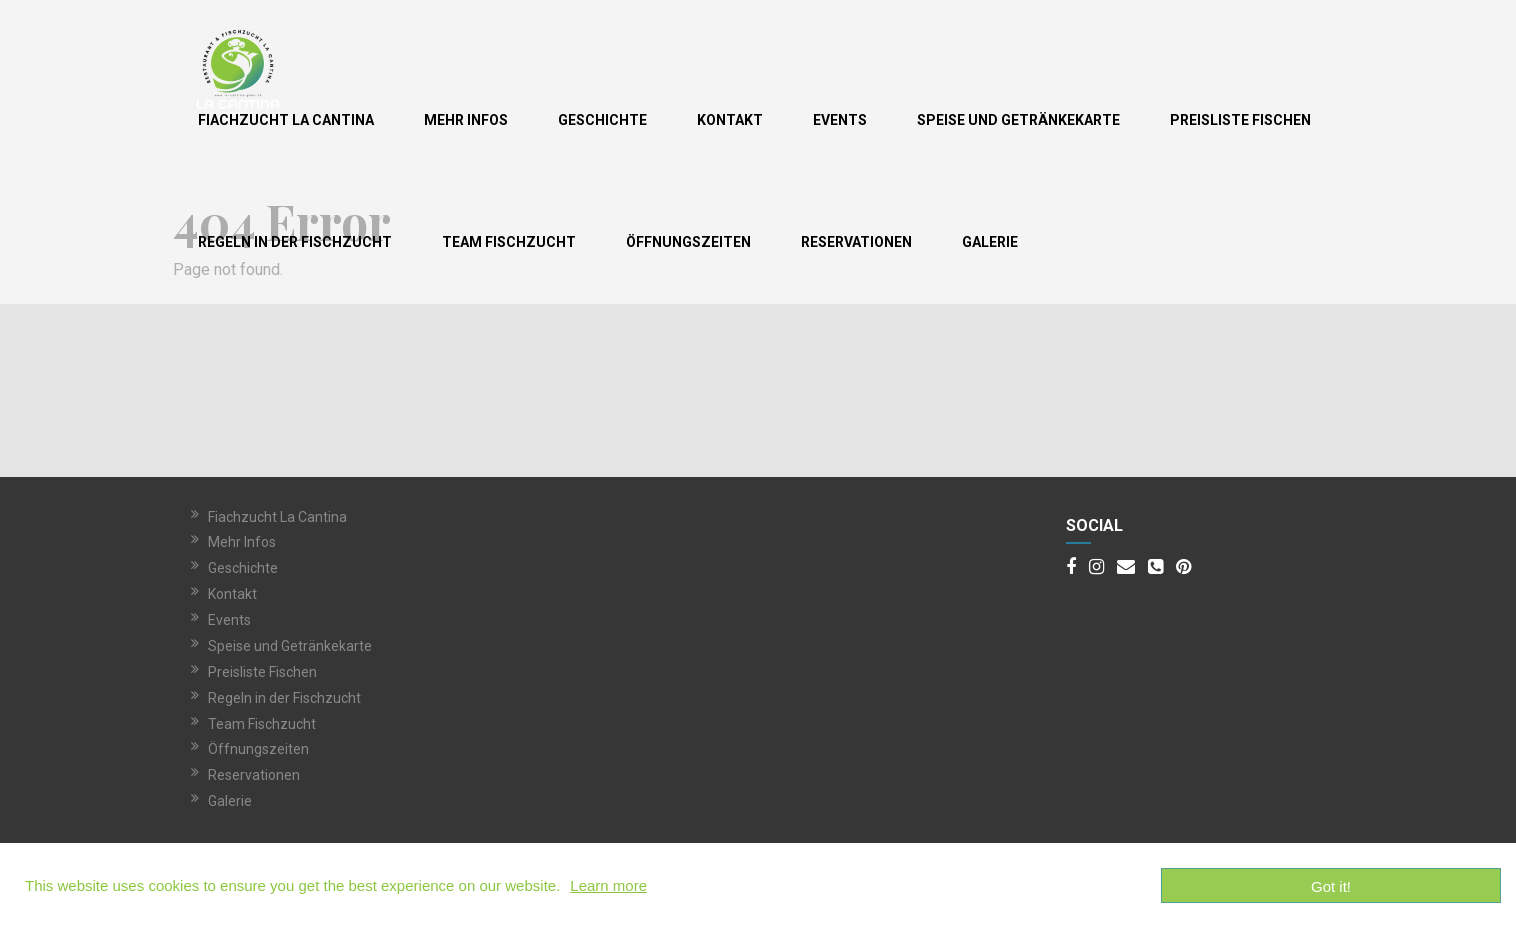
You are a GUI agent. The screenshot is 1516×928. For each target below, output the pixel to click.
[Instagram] (1096, 568)
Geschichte (602, 120)
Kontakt (730, 120)
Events (840, 120)
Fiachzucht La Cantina (286, 120)
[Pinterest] (1183, 568)
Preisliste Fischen (1240, 120)
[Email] (1126, 568)
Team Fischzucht (509, 242)
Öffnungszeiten (688, 242)
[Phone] (1155, 568)
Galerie (990, 242)
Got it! (1331, 886)
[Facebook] (1071, 568)
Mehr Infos (466, 120)
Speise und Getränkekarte (1018, 120)
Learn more (608, 885)
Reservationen (856, 242)
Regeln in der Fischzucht (295, 242)
